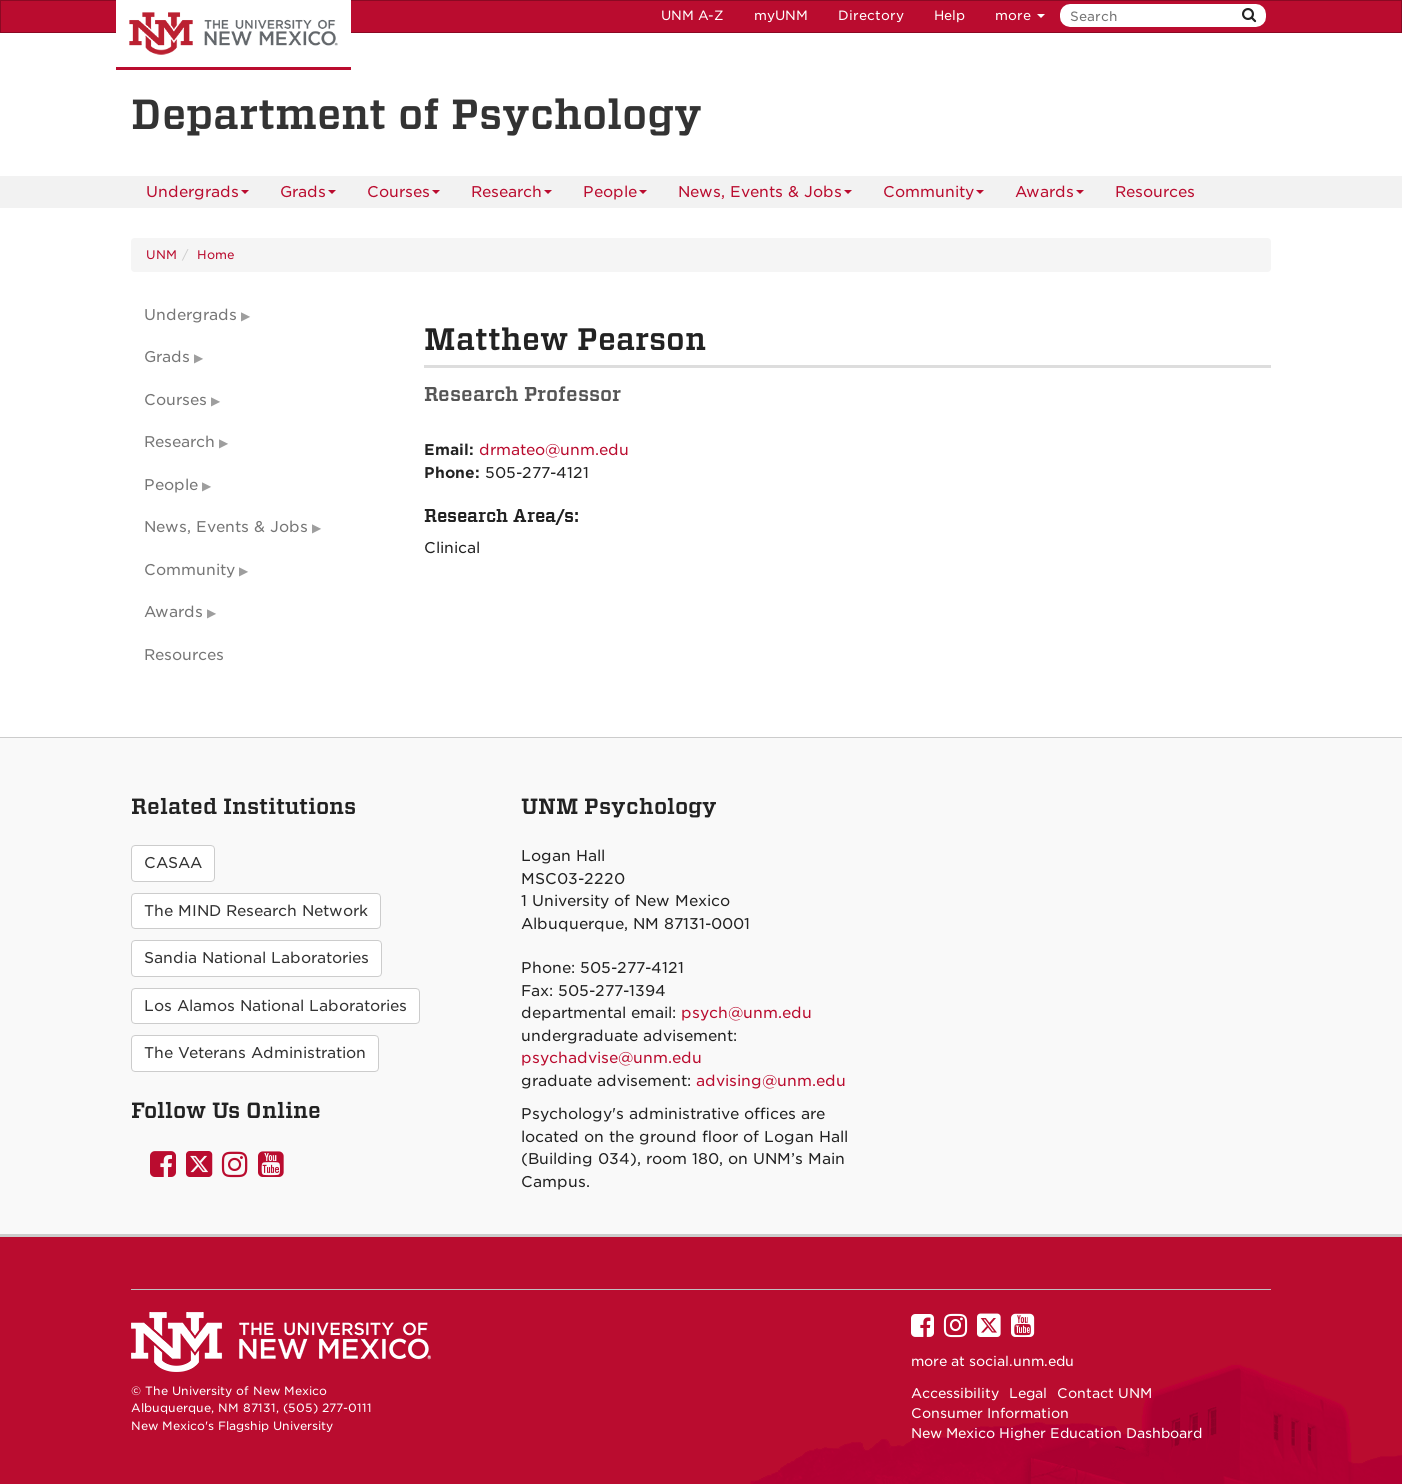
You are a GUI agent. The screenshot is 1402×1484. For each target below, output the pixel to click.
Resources (1155, 192)
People (615, 195)
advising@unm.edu (771, 1081)
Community (933, 195)
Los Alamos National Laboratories (275, 1006)
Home (216, 254)
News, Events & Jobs (765, 195)
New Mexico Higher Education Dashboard (1056, 1433)
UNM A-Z (692, 15)
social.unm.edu (1021, 1361)
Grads (308, 195)
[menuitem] (1155, 192)
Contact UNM (1104, 1393)
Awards (1049, 195)
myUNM (781, 15)
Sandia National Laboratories (256, 958)
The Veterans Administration (255, 1053)
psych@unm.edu (746, 1013)
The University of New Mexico (233, 35)
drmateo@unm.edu (554, 450)
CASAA (173, 863)
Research (511, 195)
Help (949, 15)
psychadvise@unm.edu (611, 1058)
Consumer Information (990, 1413)
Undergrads (197, 195)
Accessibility (955, 1393)
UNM (161, 254)
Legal (1028, 1393)
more (1020, 15)
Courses (403, 195)
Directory (871, 15)
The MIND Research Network (256, 911)
